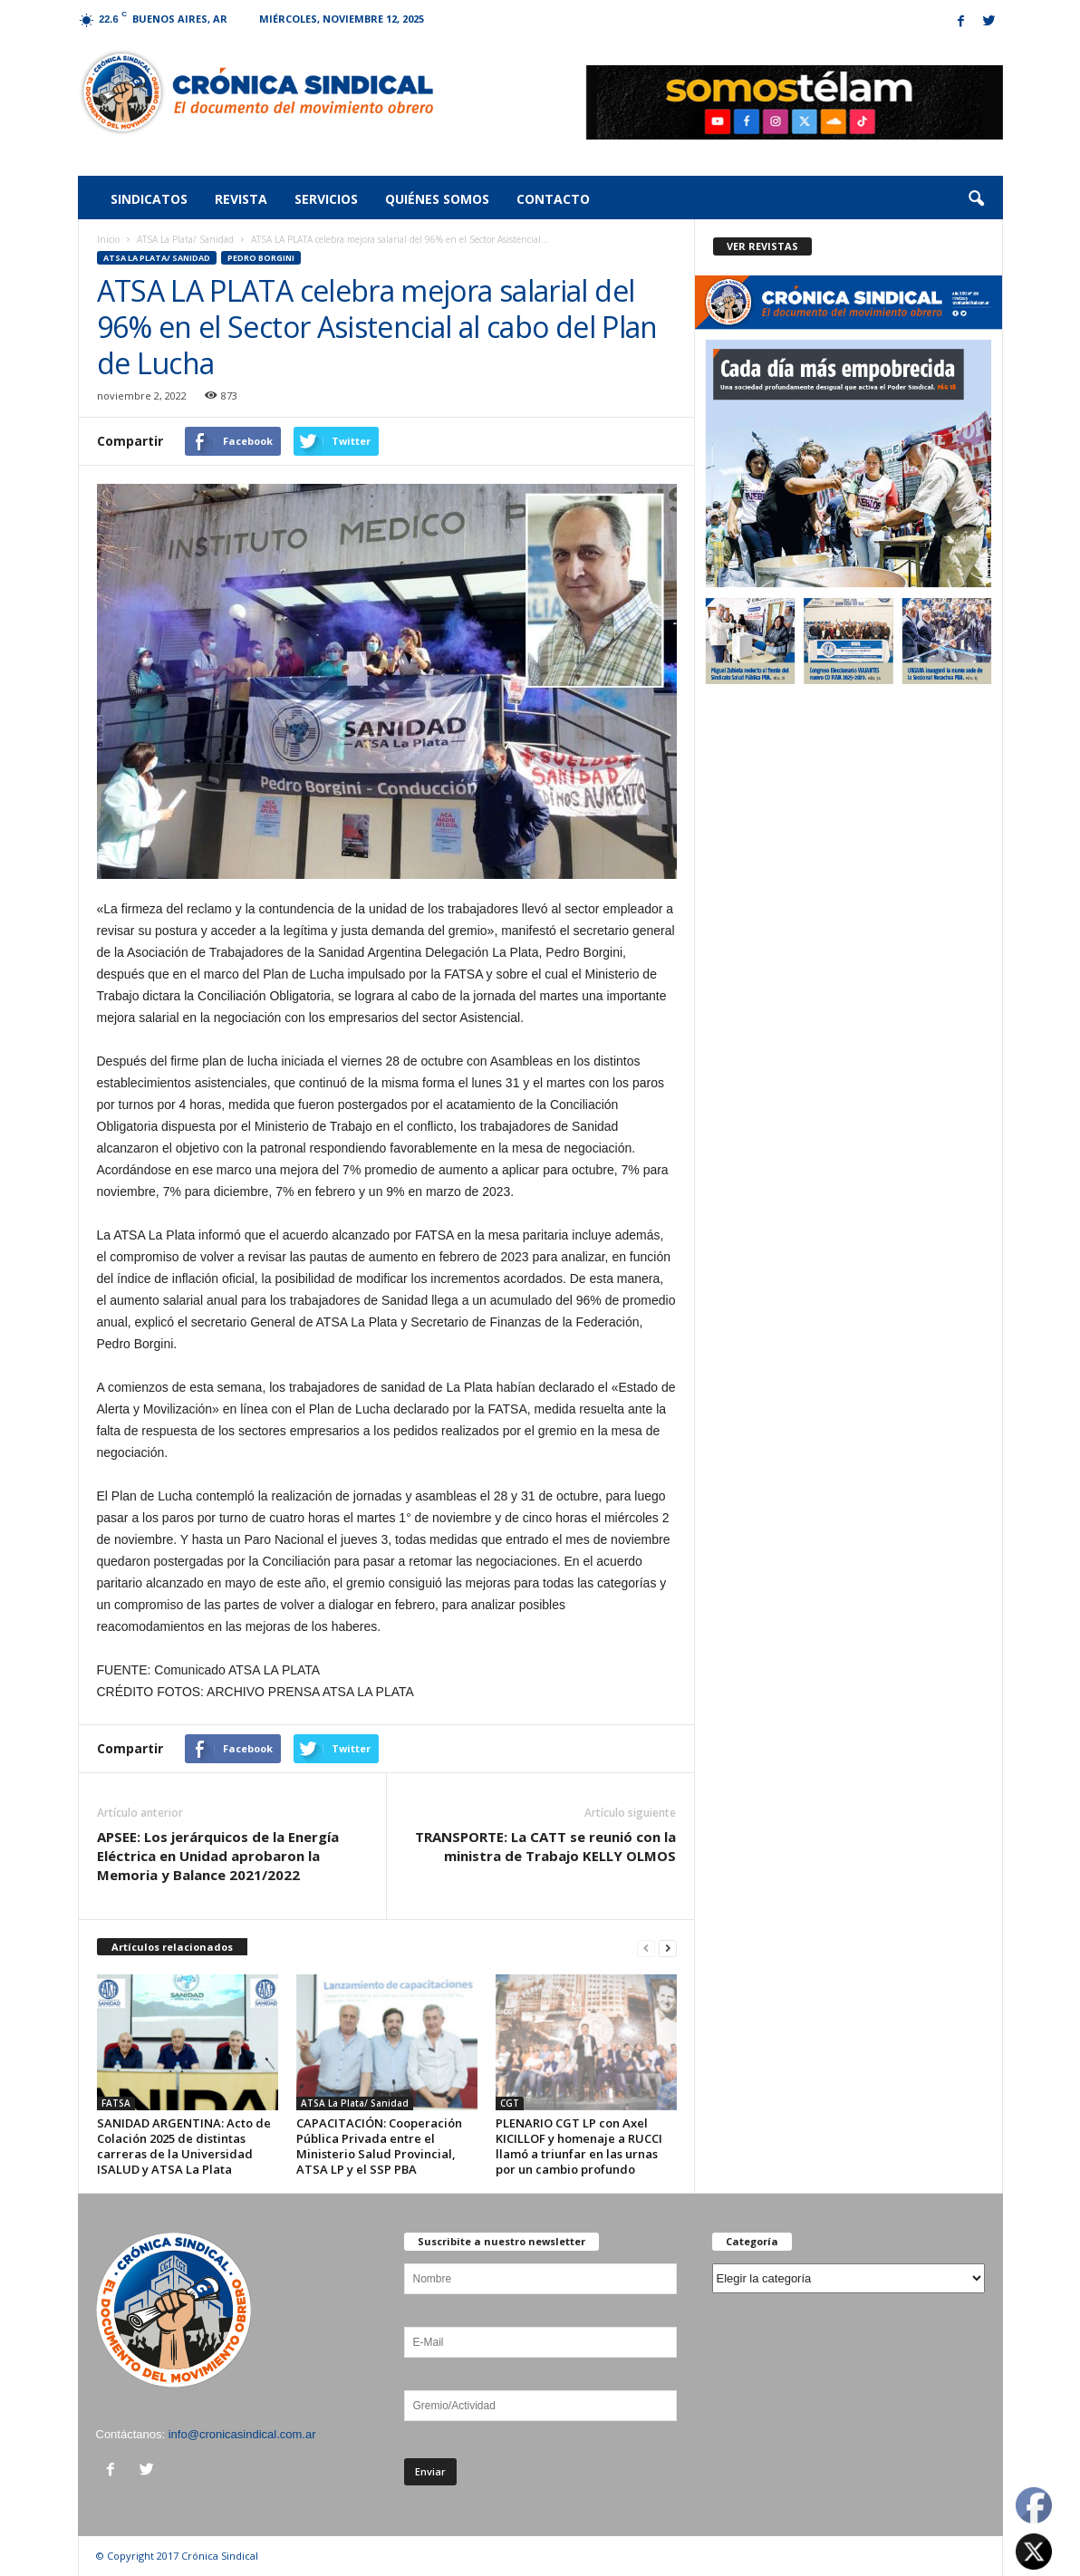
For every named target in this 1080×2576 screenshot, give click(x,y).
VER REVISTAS (762, 246)
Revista (241, 198)
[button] (976, 199)
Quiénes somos (437, 198)
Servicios (326, 198)
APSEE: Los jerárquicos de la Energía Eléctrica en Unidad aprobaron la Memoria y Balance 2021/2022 (218, 1856)
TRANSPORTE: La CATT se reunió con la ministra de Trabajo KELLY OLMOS (545, 1846)
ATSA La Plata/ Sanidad (185, 239)
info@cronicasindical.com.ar (242, 2434)
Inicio (108, 239)
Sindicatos (149, 198)
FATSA (115, 2103)
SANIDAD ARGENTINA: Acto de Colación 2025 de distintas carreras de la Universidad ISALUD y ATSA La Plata (184, 2146)
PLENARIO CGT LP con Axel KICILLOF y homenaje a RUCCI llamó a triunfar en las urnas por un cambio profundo (579, 2146)
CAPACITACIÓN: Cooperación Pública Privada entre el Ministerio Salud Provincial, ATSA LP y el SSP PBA (379, 2146)
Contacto (553, 198)
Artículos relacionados (172, 1947)
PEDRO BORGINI (260, 258)
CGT (509, 2103)
